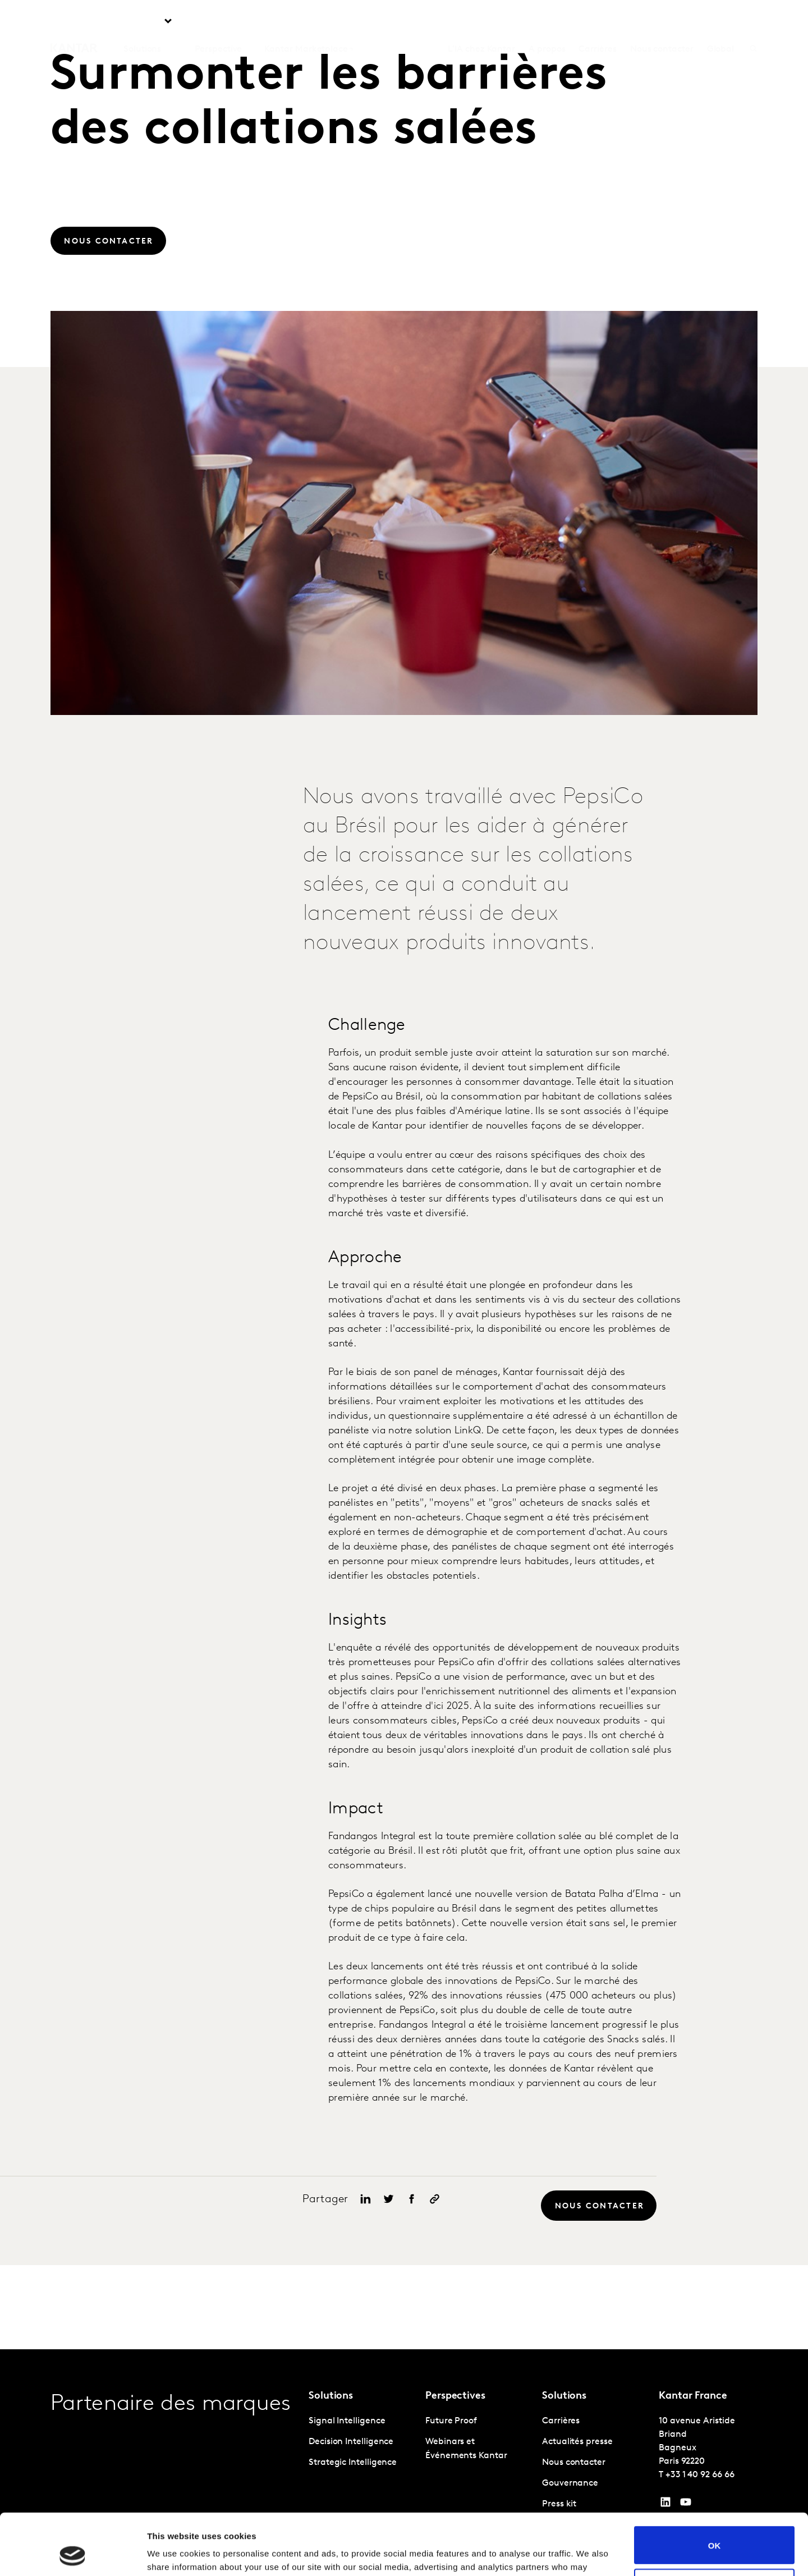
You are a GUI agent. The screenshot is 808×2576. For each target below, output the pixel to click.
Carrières (597, 21)
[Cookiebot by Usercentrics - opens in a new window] (73, 2554)
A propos (547, 21)
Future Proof (451, 2421)
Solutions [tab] (142, 21)
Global (720, 21)
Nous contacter (662, 21)
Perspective (218, 21)
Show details (173, 2554)
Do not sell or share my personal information (714, 2530)
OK (714, 2487)
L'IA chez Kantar (481, 21)
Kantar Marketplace (306, 21)
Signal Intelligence (347, 2421)
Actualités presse (577, 2441)
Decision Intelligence (351, 2441)
